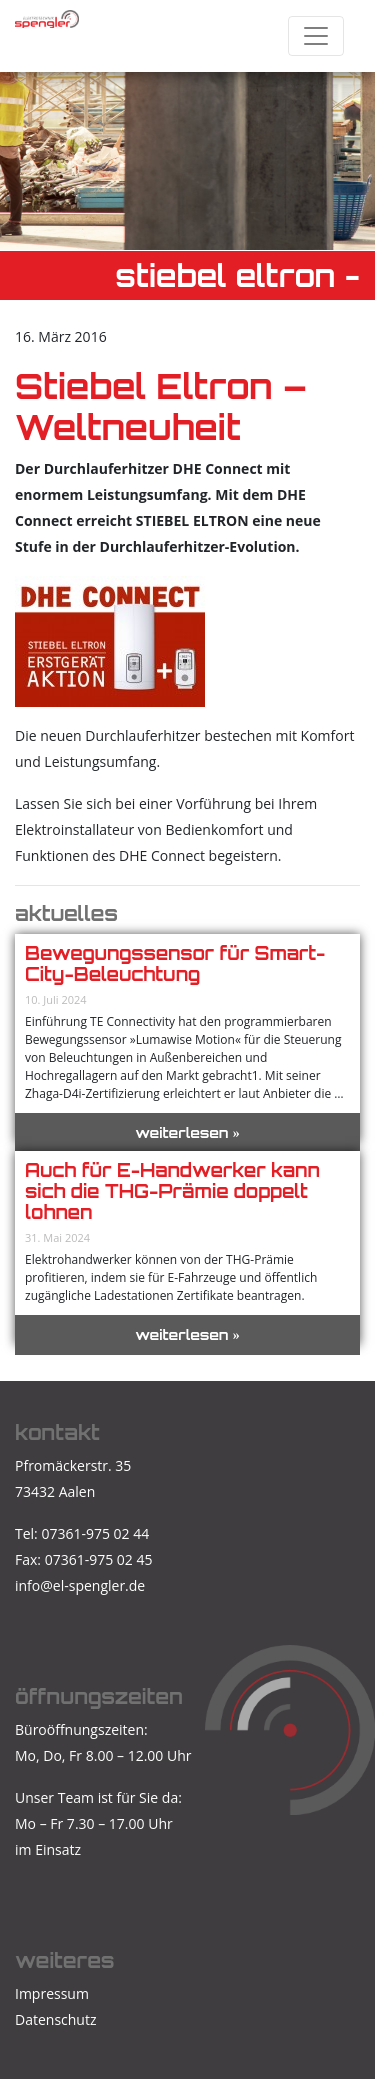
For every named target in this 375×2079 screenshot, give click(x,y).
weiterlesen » (187, 1132)
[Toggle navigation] (316, 36)
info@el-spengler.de (80, 1585)
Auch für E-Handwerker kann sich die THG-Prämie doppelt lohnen (172, 1191)
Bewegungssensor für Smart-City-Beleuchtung (175, 963)
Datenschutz (55, 2019)
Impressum (52, 1993)
